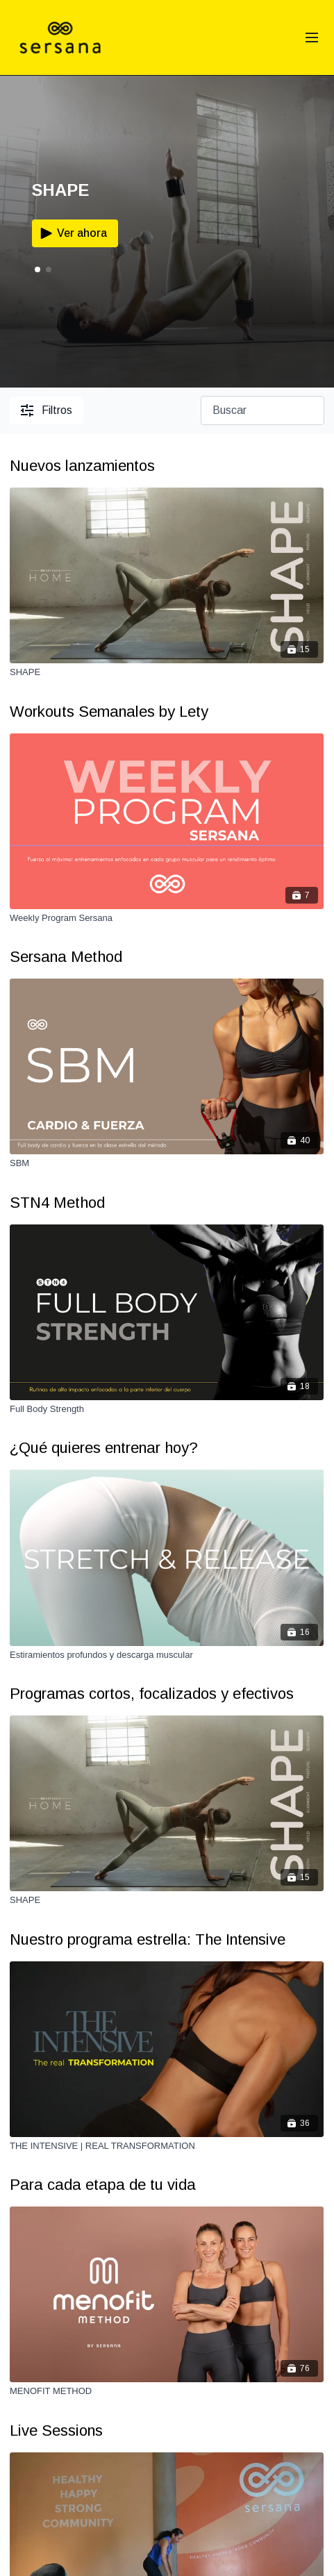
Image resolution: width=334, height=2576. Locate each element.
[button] (48, 269)
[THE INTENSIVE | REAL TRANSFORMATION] (167, 2146)
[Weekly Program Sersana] (167, 918)
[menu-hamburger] (311, 38)
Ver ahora (72, 233)
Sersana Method (66, 956)
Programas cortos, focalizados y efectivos (152, 1693)
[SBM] (167, 1163)
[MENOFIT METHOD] (167, 2391)
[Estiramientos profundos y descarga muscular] (167, 1655)
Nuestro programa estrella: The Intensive (147, 1939)
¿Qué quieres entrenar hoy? (104, 1447)
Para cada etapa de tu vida (103, 2184)
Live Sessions (56, 2430)
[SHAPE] (167, 672)
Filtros (46, 410)
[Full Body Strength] (167, 1409)
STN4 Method (57, 1202)
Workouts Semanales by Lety (109, 711)
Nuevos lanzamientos (82, 465)
